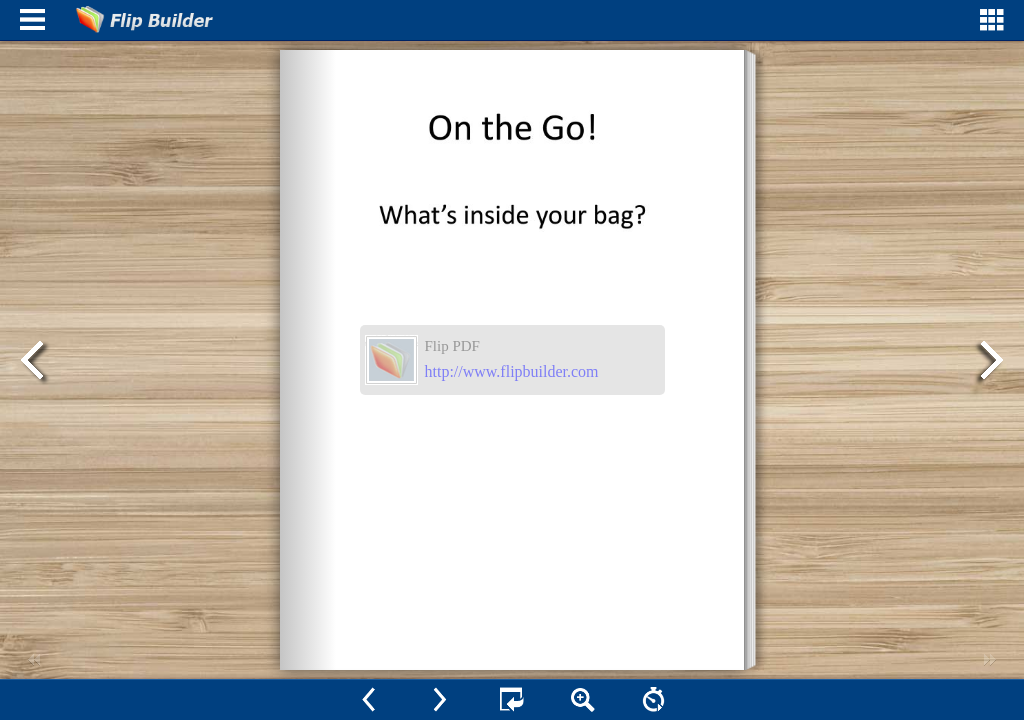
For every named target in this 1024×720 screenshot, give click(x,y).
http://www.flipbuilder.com (512, 371)
